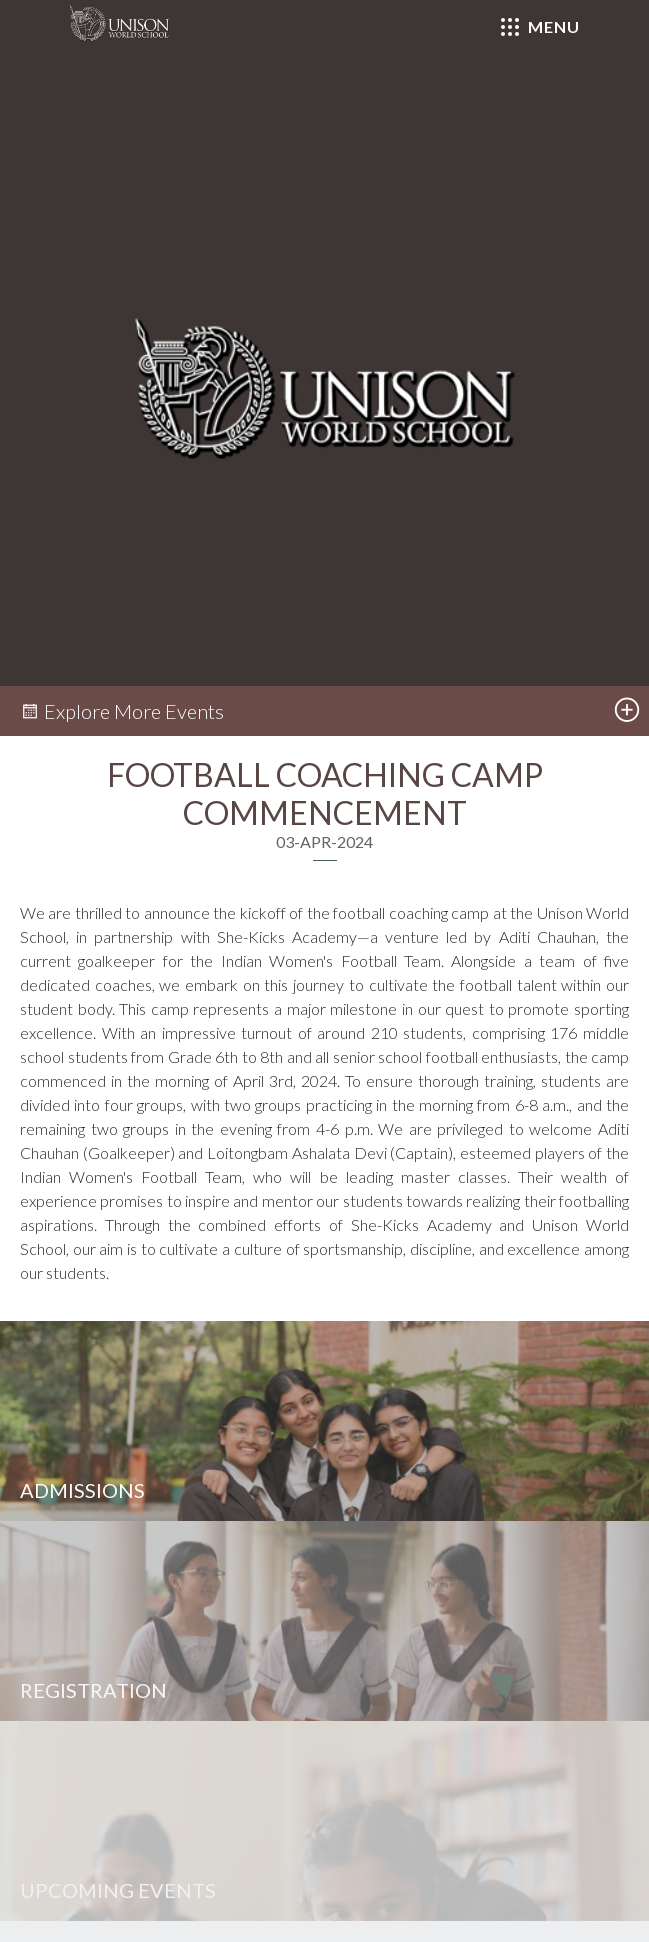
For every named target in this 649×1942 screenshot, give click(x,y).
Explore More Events (122, 711)
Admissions (82, 1490)
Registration (93, 1690)
